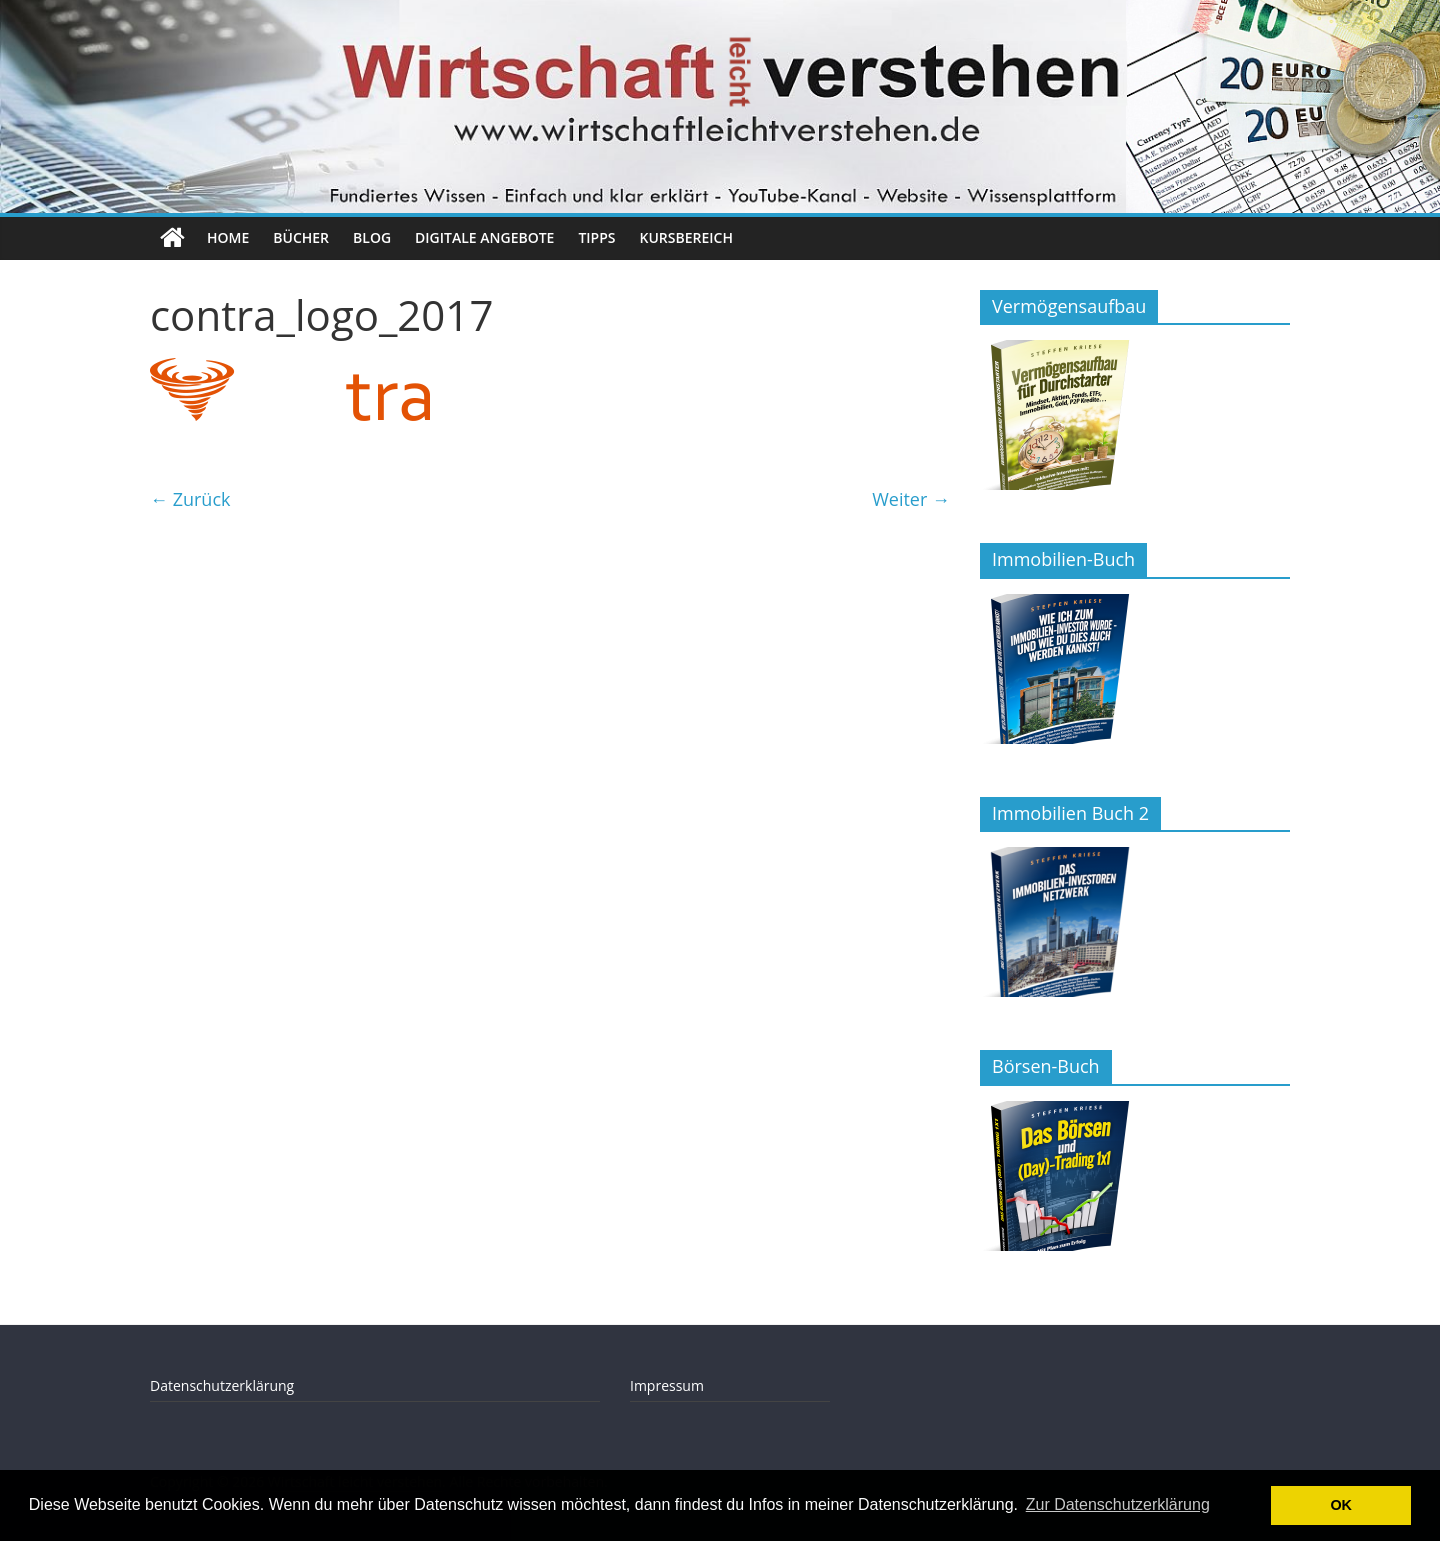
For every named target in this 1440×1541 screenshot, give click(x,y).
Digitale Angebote (484, 237)
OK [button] (1341, 1505)
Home (228, 237)
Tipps (596, 237)
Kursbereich (686, 237)
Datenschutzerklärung (222, 1385)
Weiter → (911, 499)
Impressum (667, 1385)
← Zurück (190, 499)
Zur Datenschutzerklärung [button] (1118, 1504)
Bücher (301, 237)
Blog (372, 237)
